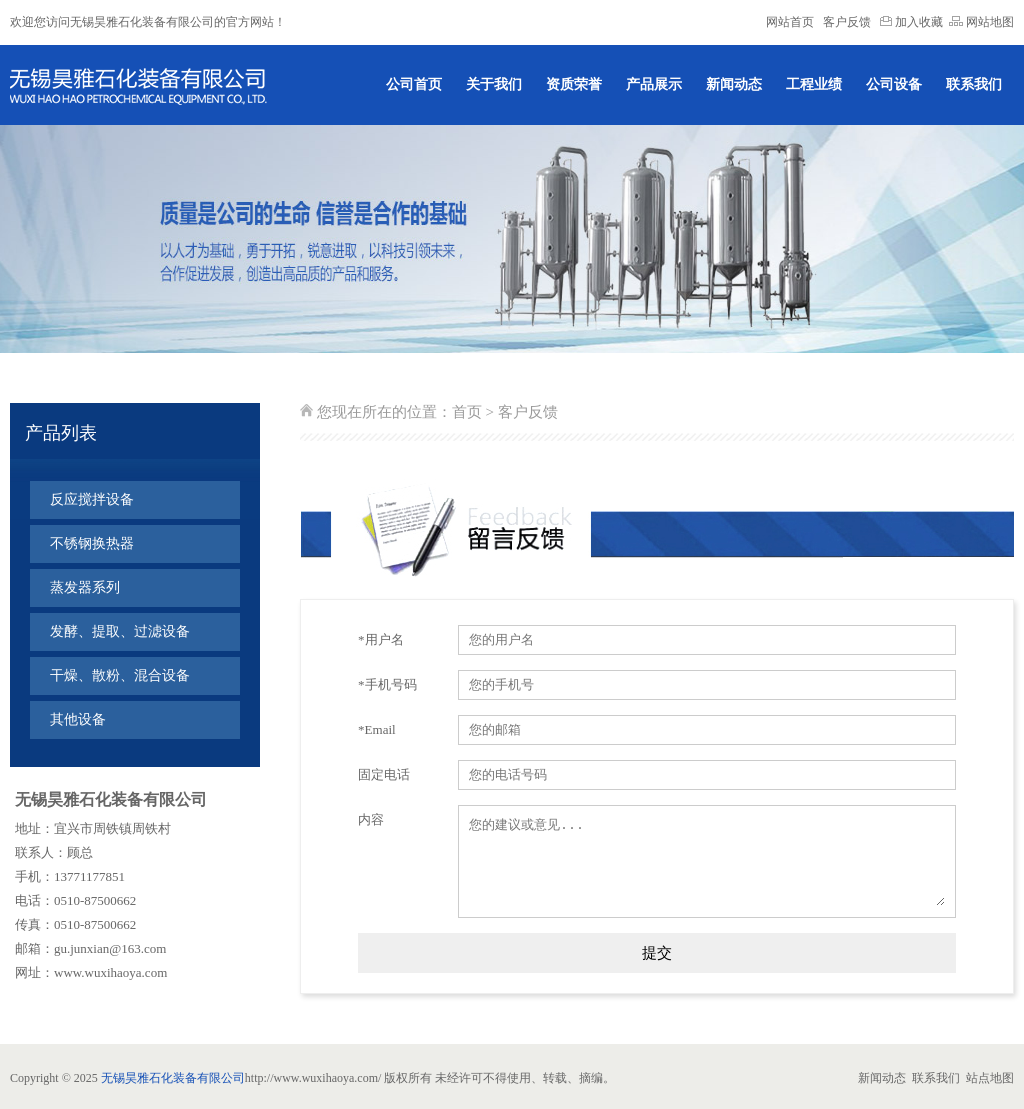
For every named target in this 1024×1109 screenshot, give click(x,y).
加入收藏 (911, 22)
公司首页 (414, 84)
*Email (377, 729)
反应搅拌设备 (92, 499)
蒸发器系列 (85, 587)
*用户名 (381, 639)
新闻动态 (734, 84)
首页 (467, 412)
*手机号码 (387, 684)
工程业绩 (814, 84)
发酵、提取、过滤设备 (120, 631)
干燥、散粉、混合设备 (120, 675)
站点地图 (990, 1078)
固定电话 (384, 774)
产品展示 (654, 84)
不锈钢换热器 (92, 543)
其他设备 (78, 719)
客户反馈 (847, 22)
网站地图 (981, 22)
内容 (371, 819)
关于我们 (494, 84)
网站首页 (790, 22)
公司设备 (894, 84)
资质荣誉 (574, 84)
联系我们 (974, 84)
